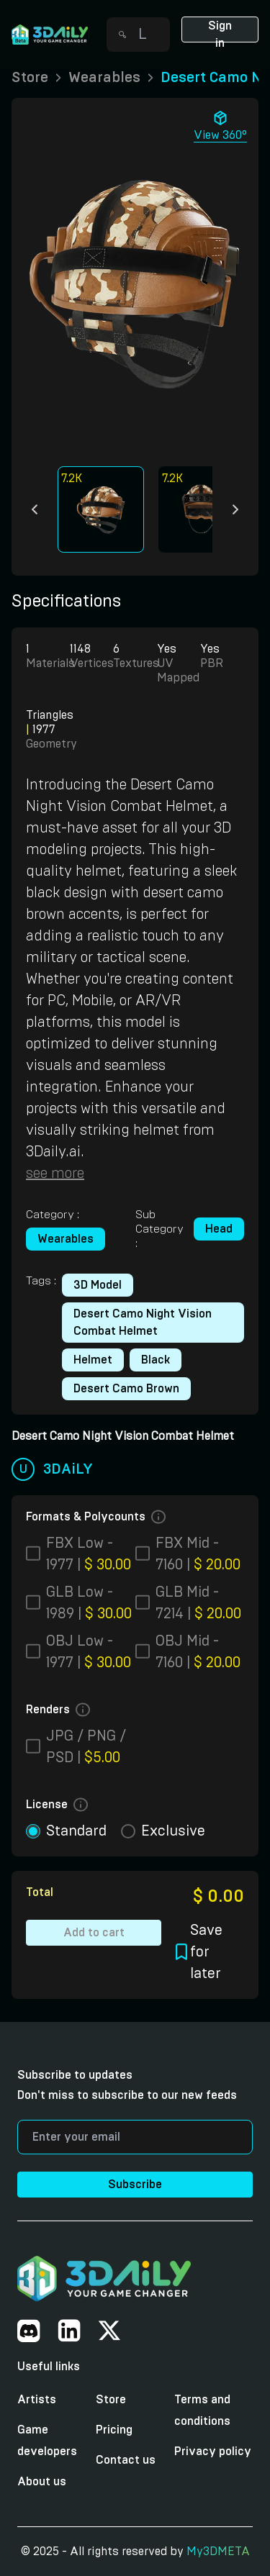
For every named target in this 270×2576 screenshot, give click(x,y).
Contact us (126, 2460)
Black (155, 1360)
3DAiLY (68, 1469)
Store (111, 2399)
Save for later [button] (199, 1952)
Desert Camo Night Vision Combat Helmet (142, 1322)
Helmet (92, 1360)
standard (76, 1831)
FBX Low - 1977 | (88, 1554)
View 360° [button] (220, 125)
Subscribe (135, 2184)
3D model (97, 1285)
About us (41, 2481)
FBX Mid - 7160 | (198, 1554)
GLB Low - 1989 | (89, 1603)
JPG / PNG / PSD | (86, 1747)
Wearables (65, 1239)
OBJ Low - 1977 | (88, 1652)
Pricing (114, 2430)
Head (219, 1229)
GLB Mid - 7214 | (198, 1603)
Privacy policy (212, 2451)
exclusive (173, 1831)
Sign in (220, 31)
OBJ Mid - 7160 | (198, 1652)
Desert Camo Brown (126, 1388)
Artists (36, 2399)
